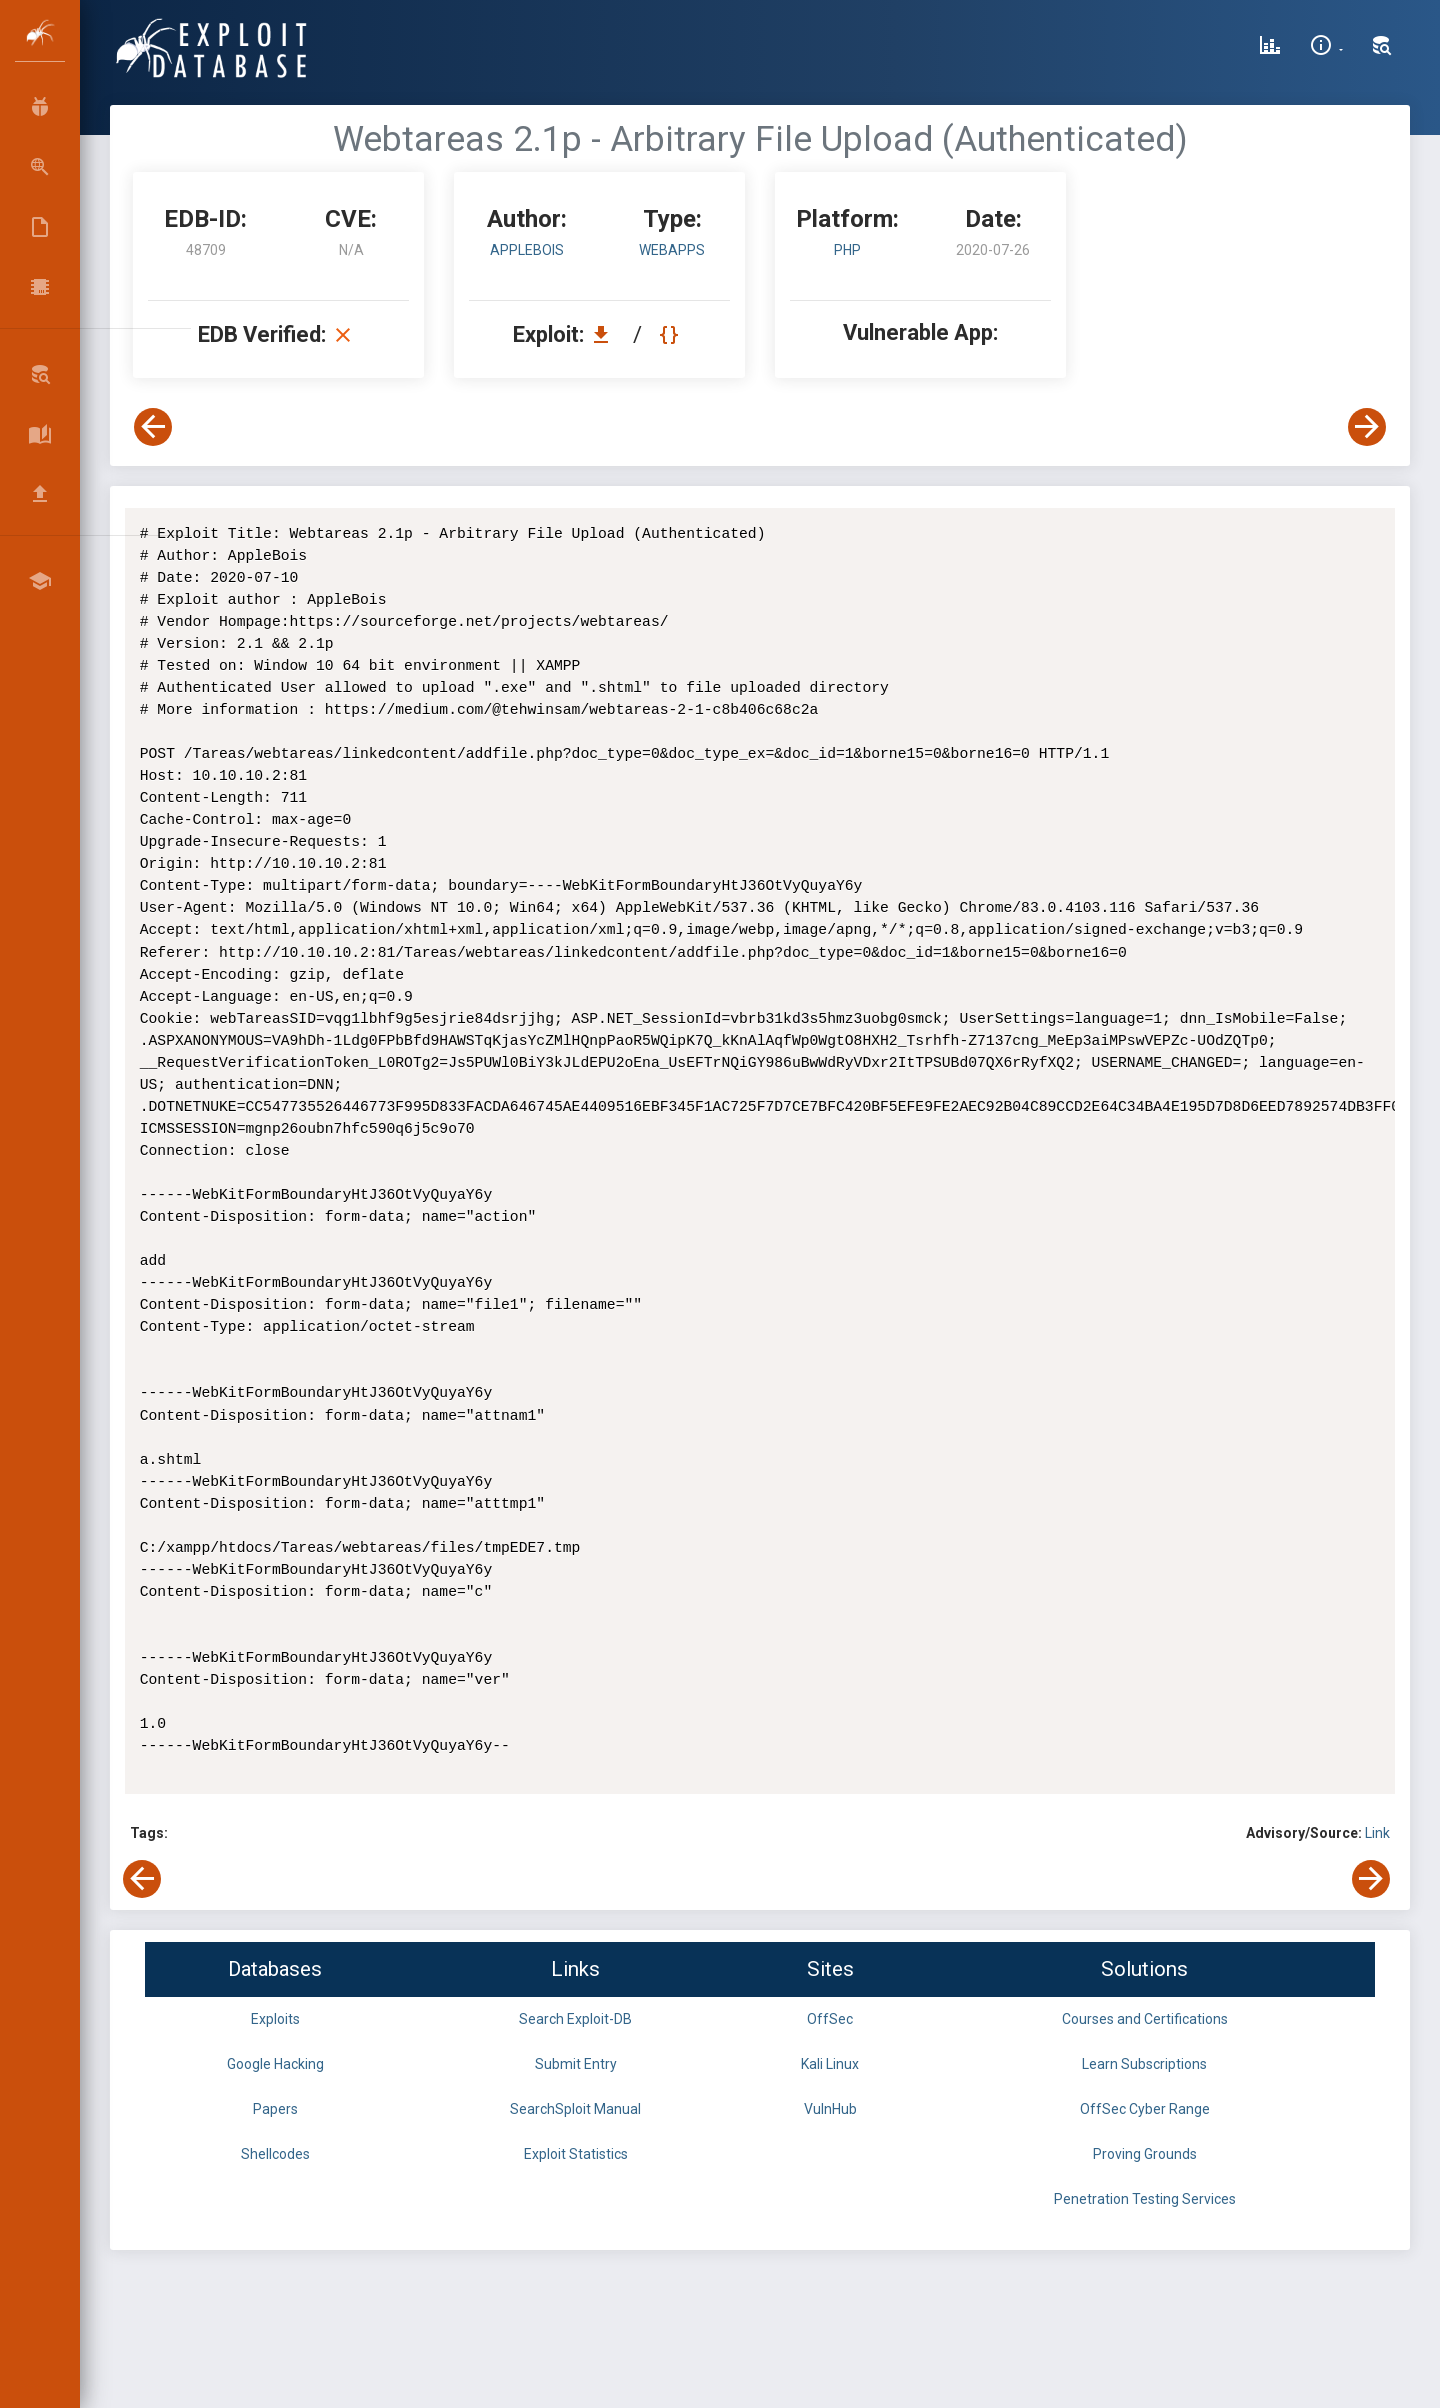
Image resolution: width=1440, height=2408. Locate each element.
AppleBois (527, 250)
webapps (672, 250)
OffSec (830, 2019)
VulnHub (830, 2109)
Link (1377, 1833)
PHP (847, 250)
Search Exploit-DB (575, 2019)
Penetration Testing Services (1145, 2199)
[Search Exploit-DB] (1382, 48)
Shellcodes (275, 2154)
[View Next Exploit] (1367, 427)
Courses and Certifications (1145, 2019)
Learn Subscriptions (1144, 2064)
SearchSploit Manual (575, 2109)
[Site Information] (1326, 48)
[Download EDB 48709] (606, 334)
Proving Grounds (1145, 2154)
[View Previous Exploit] (153, 427)
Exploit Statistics (576, 2154)
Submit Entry (576, 2064)
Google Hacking (275, 2064)
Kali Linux (830, 2064)
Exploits (275, 2019)
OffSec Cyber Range (1145, 2109)
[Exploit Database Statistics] (1270, 48)
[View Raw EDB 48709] (671, 334)
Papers (275, 2109)
